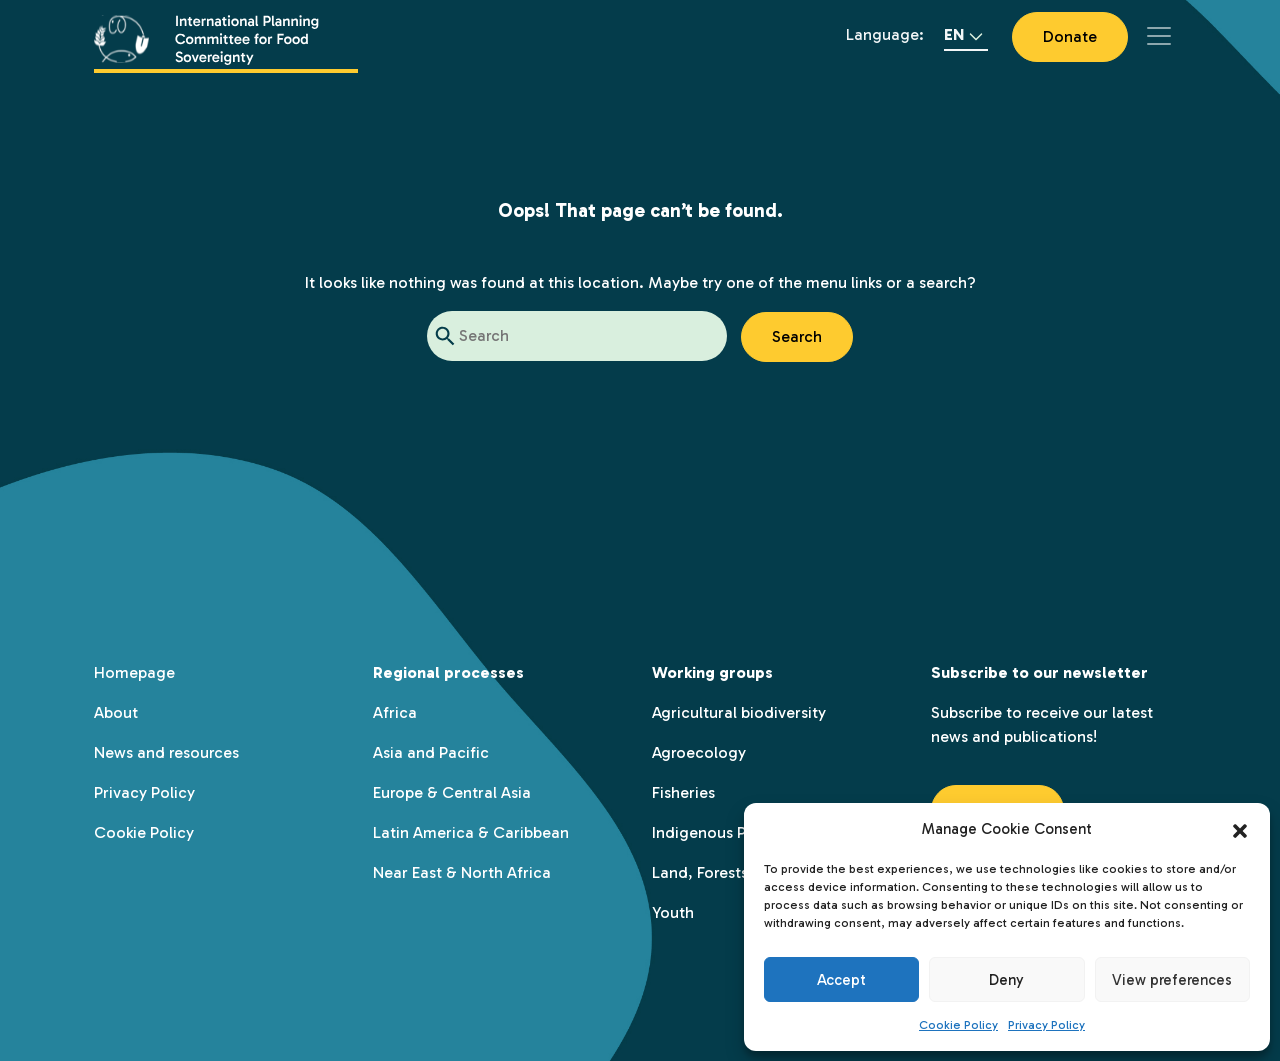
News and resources (166, 752)
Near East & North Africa (462, 872)
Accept (841, 980)
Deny (1006, 980)
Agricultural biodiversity (739, 712)
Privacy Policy (1046, 1025)
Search (797, 336)
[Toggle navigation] (1159, 36)
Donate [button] (1070, 36)
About (116, 712)
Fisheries (683, 792)
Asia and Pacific (431, 752)
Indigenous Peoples (723, 832)
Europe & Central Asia (452, 792)
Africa (395, 712)
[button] (1240, 829)
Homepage (134, 672)
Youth (673, 912)
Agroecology (699, 752)
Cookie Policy (958, 1025)
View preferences (1172, 980)
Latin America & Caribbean (471, 832)
